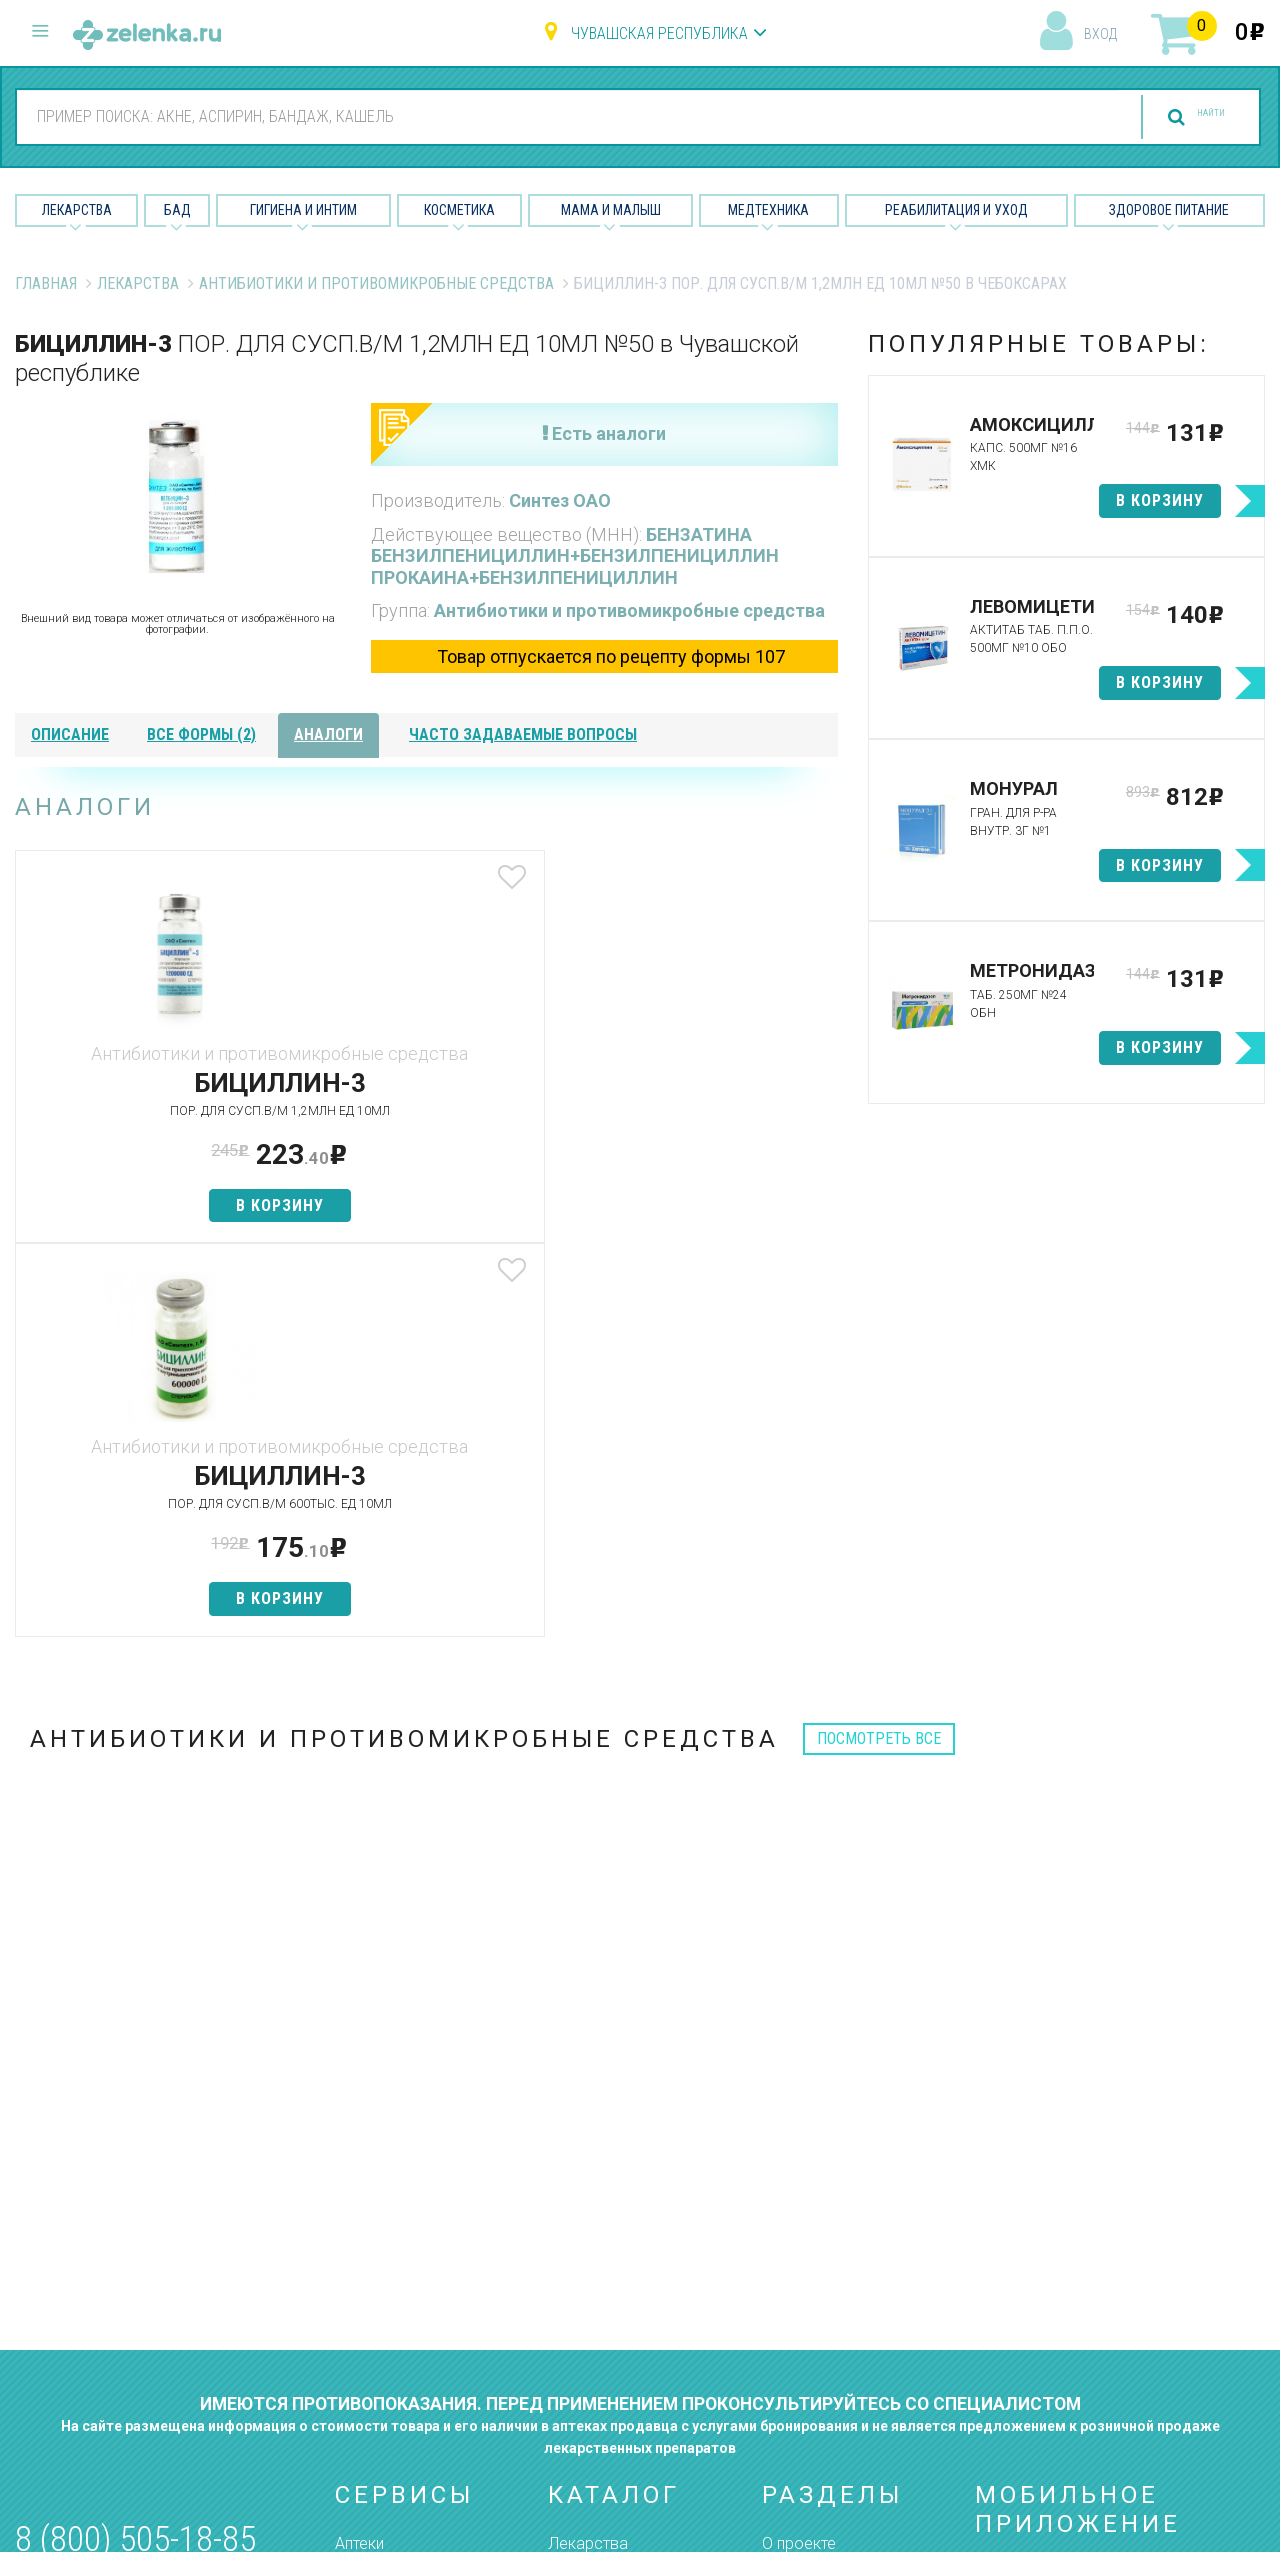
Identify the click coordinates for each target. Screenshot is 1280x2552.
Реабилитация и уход (956, 210)
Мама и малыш (611, 210)
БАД (177, 210)
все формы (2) (201, 734)
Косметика (459, 210)
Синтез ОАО (560, 500)
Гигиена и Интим (303, 210)
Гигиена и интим (604, 2220)
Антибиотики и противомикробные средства (376, 283)
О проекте (799, 2150)
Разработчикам (820, 2290)
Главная (46, 283)
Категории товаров (406, 2185)
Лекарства (77, 210)
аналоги (328, 734)
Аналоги (365, 2255)
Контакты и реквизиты (843, 2255)
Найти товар (380, 2220)
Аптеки (359, 2150)
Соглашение (807, 2325)
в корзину (151, 1205)
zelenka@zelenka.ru (85, 2265)
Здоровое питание (1169, 210)
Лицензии (796, 2220)
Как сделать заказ (403, 2290)
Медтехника (768, 210)
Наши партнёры (818, 2185)
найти (1182, 117)
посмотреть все (879, 1345)
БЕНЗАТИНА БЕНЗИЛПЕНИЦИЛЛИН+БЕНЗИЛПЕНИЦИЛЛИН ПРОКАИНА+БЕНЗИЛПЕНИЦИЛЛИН (575, 556)
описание (70, 734)
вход (1100, 34)
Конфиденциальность (842, 2361)
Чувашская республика (659, 33)
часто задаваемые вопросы (523, 734)
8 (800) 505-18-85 (135, 2146)
